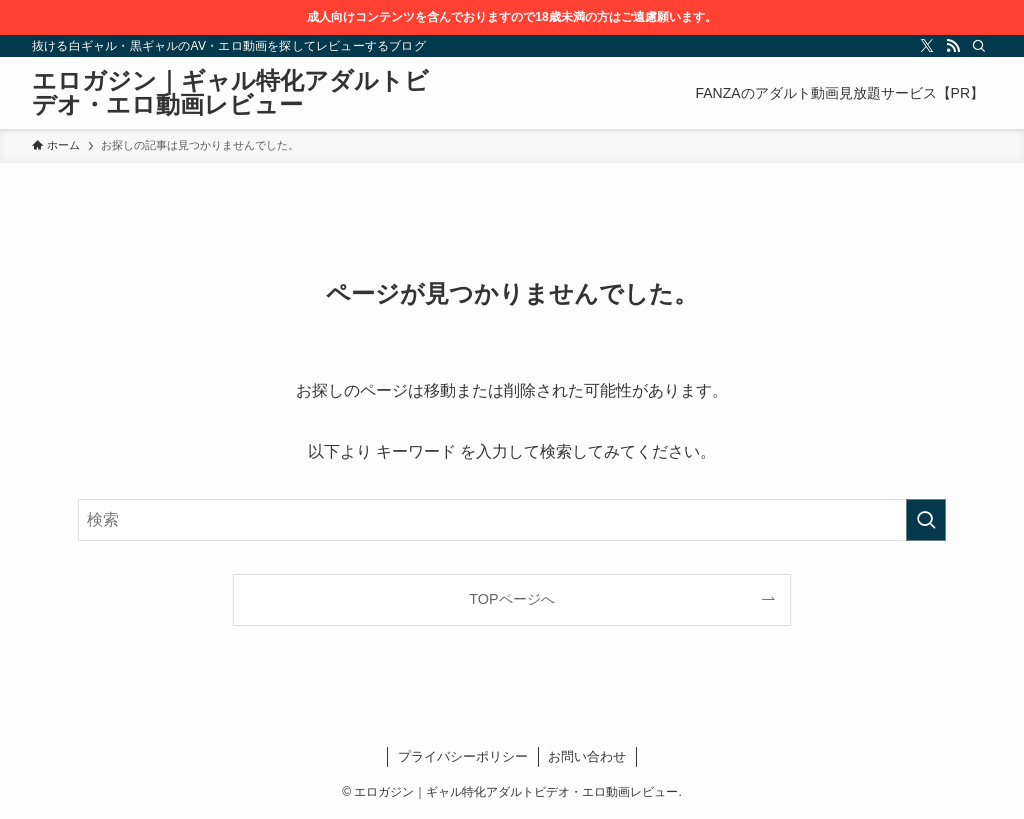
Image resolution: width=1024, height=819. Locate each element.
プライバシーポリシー (463, 756)
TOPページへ (511, 599)
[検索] (979, 46)
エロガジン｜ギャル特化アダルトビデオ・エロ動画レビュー (230, 93)
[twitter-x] (927, 46)
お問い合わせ (587, 756)
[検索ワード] (512, 520)
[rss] (953, 46)
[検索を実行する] (926, 520)
